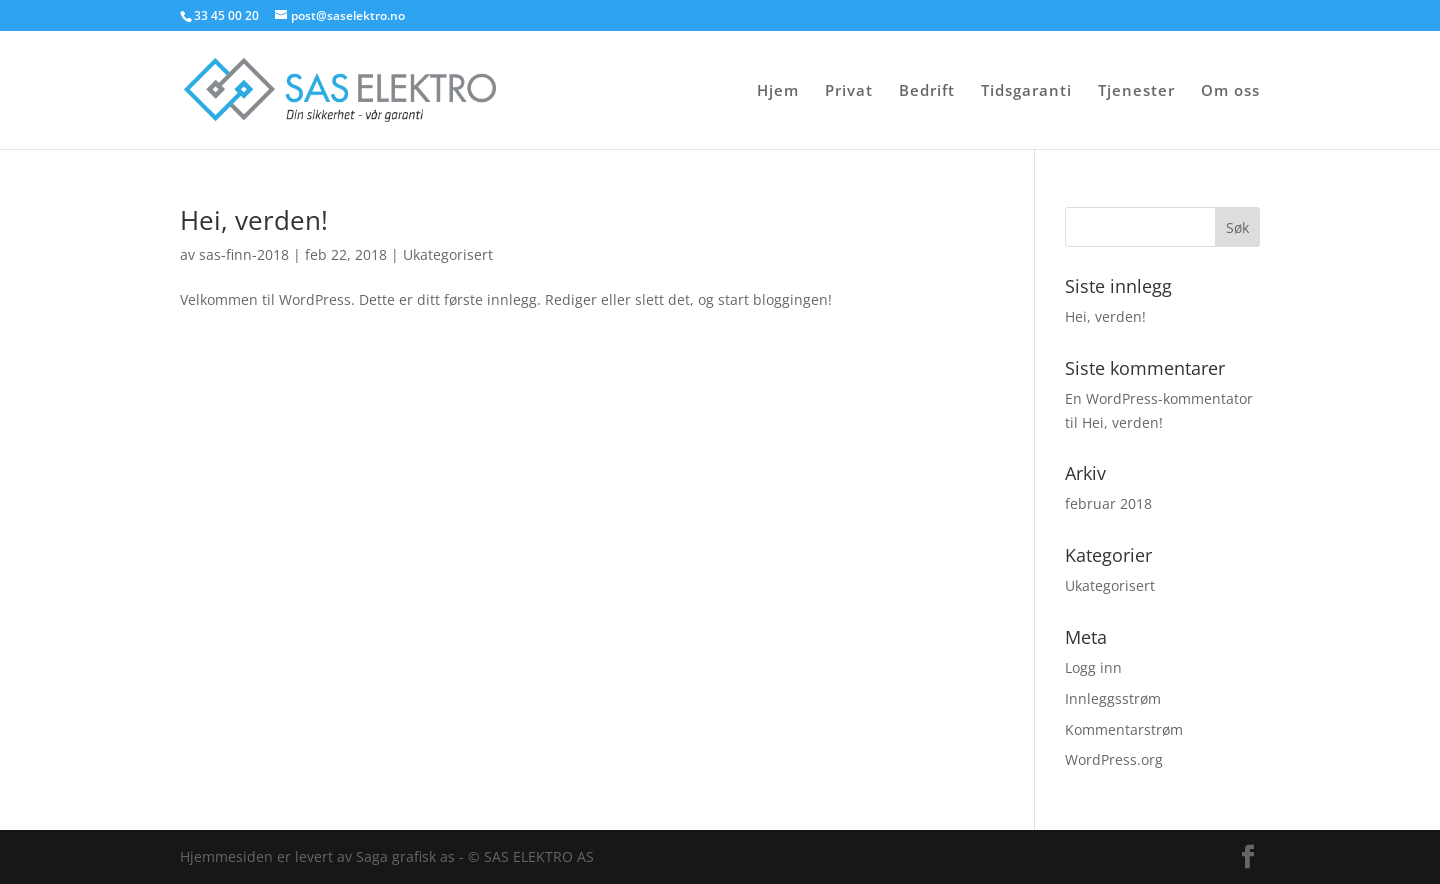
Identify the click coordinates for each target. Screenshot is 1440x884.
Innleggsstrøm (1113, 698)
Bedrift (927, 91)
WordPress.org (1114, 759)
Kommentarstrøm (1124, 729)
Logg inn (1093, 667)
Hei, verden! (254, 220)
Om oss (1230, 91)
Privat (849, 91)
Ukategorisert (448, 254)
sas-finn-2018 (244, 254)
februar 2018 (1108, 503)
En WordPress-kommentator (1159, 398)
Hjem (778, 91)
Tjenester (1136, 91)
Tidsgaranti (1026, 91)
